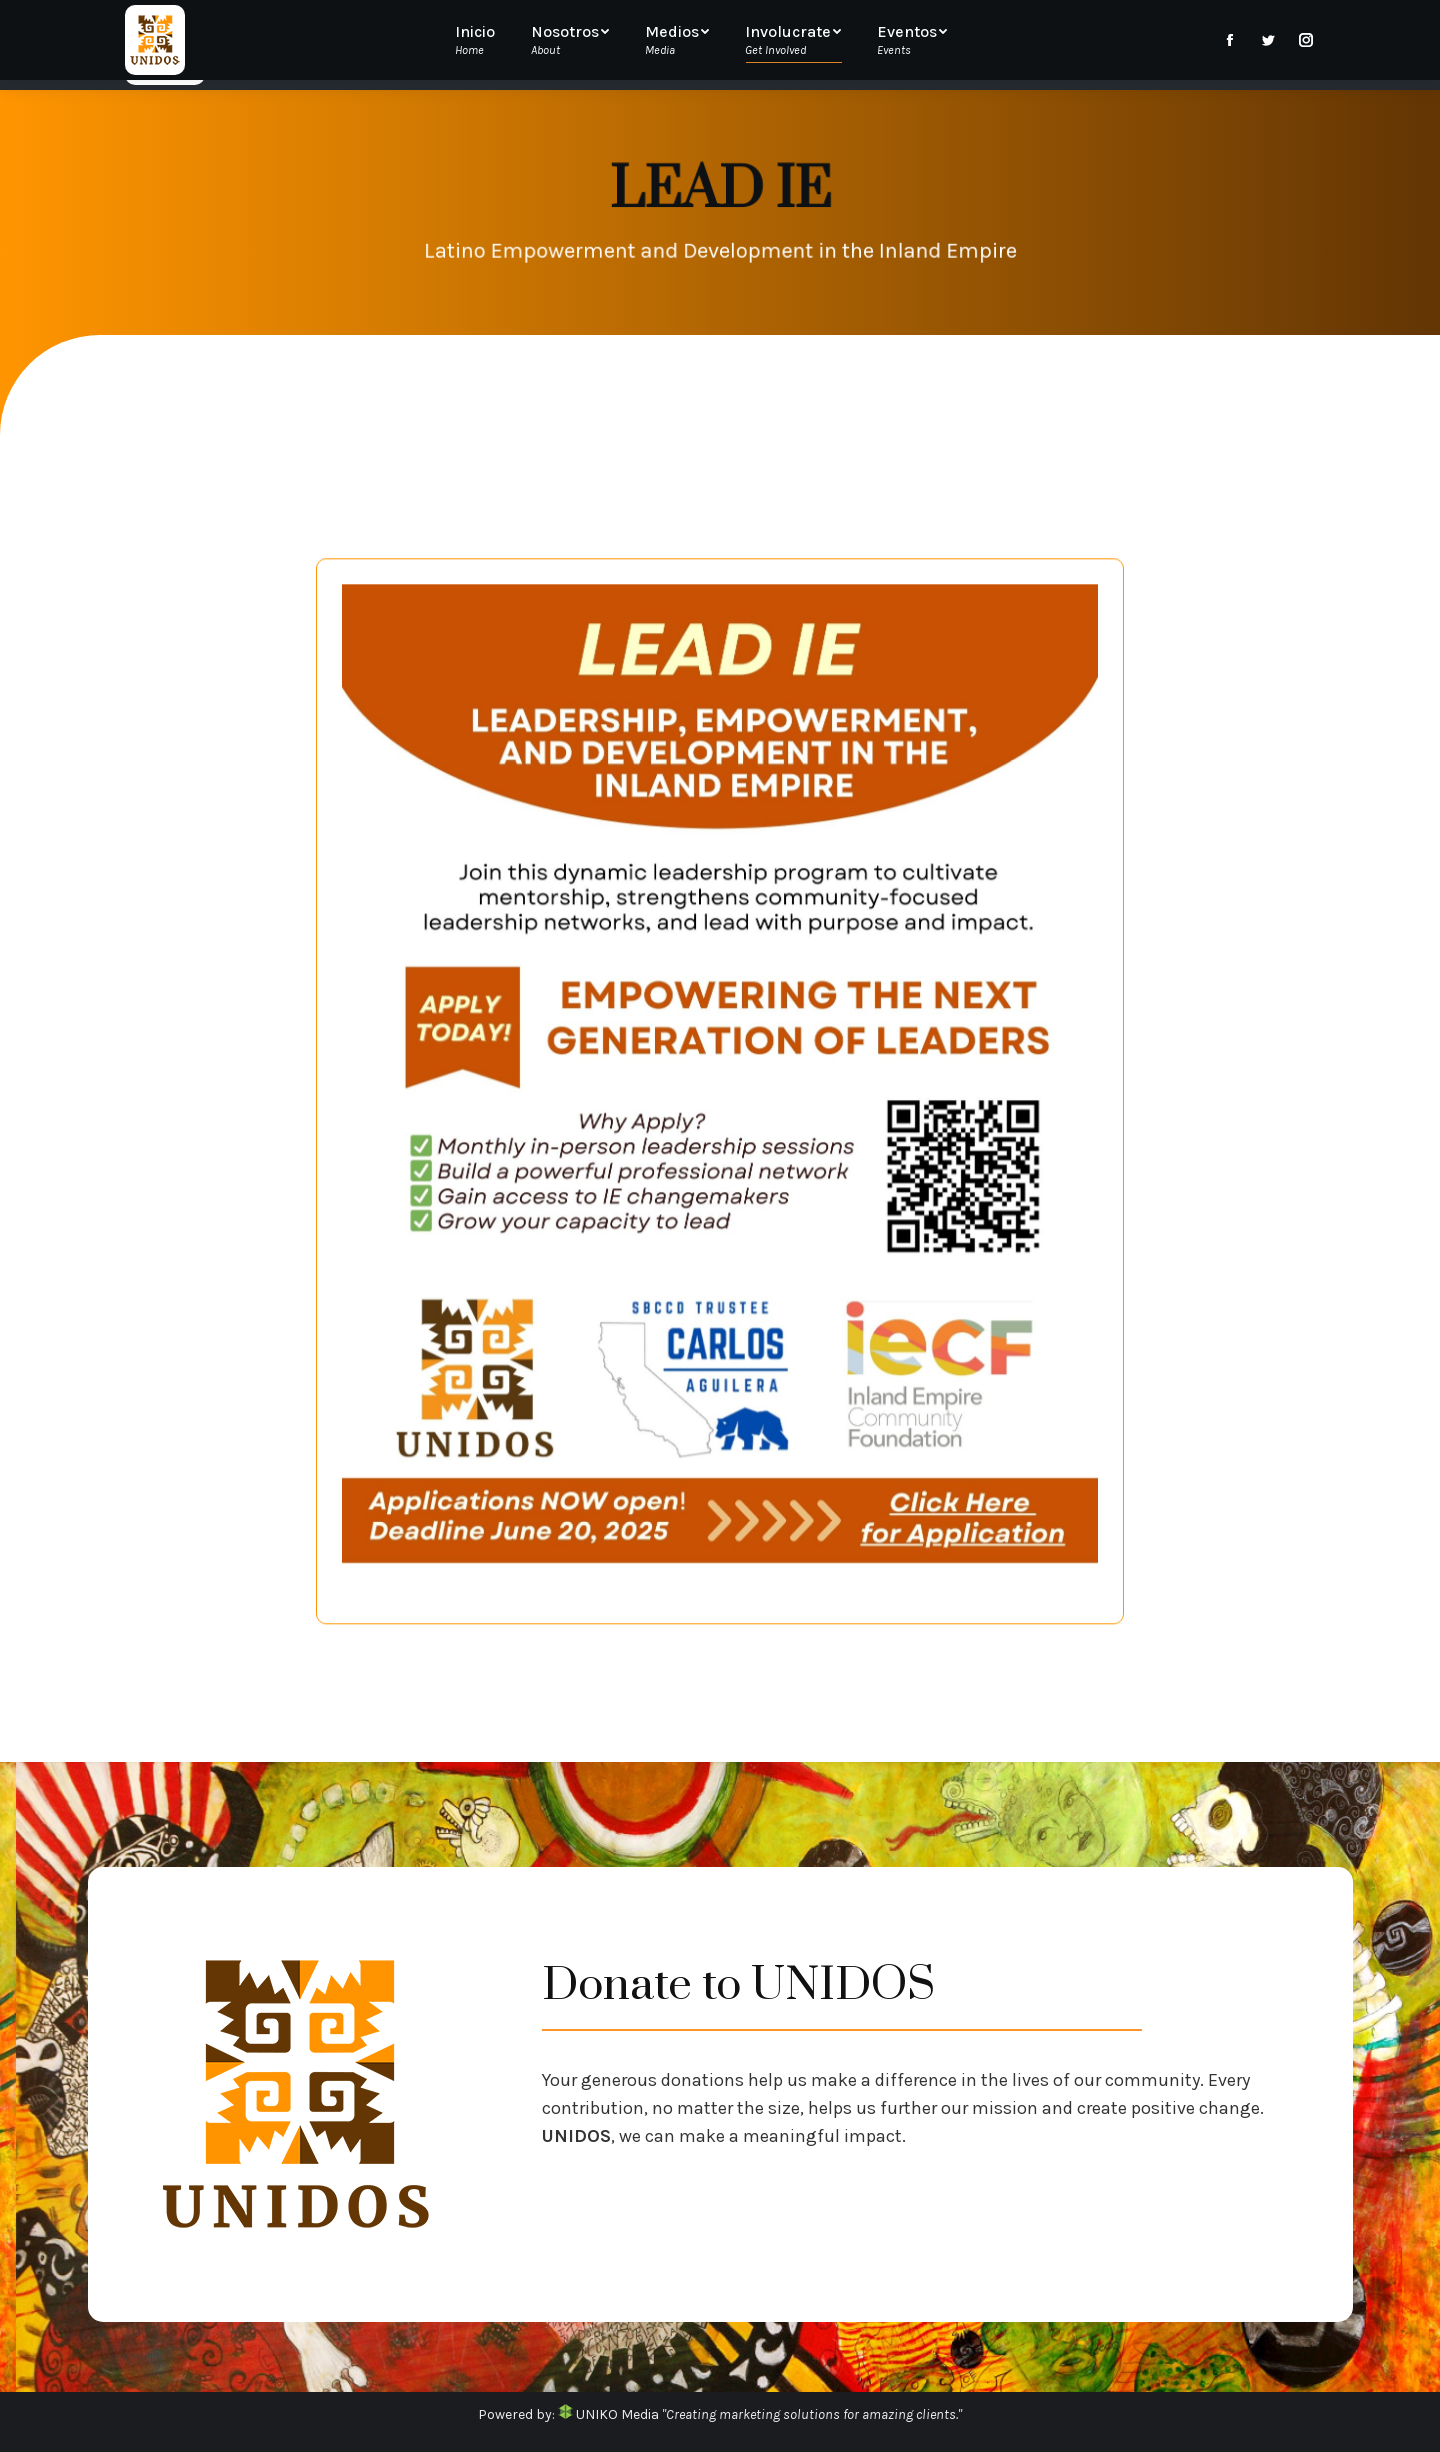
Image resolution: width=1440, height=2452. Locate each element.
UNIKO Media (608, 2414)
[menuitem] (485, 45)
